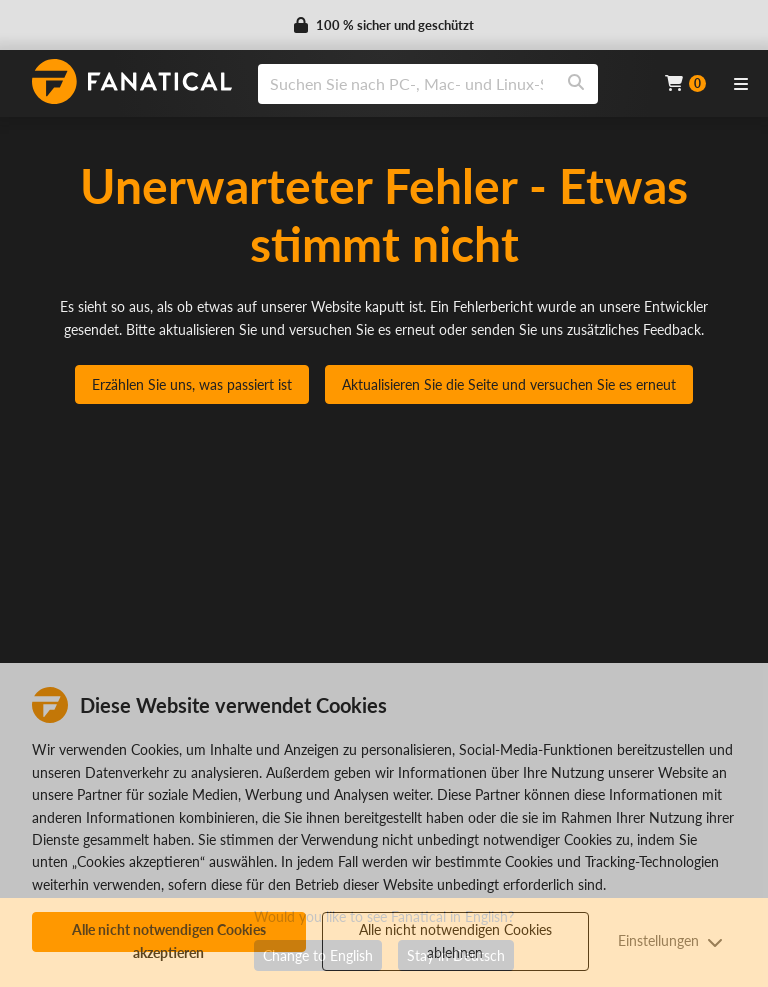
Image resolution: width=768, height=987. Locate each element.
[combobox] (449, 84)
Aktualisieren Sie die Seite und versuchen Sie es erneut (509, 384)
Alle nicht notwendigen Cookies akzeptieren (169, 936)
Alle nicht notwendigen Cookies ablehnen (455, 940)
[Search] (576, 84)
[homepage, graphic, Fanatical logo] (132, 81)
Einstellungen (670, 940)
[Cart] (685, 83)
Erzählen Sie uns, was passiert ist (192, 384)
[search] (406, 84)
